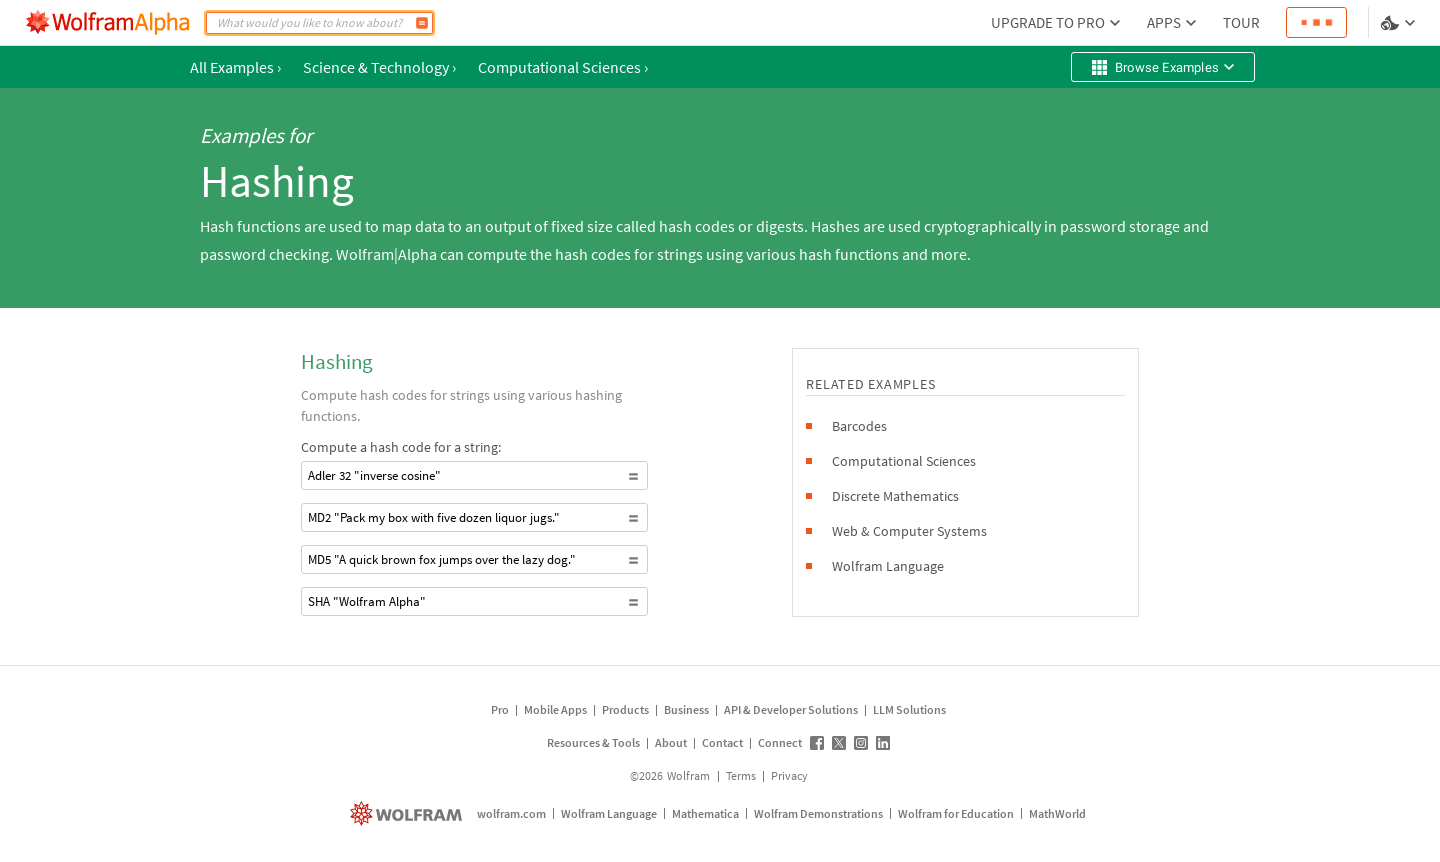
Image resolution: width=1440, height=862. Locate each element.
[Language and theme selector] (1400, 23)
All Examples (235, 67)
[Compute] (422, 23)
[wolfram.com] (408, 813)
